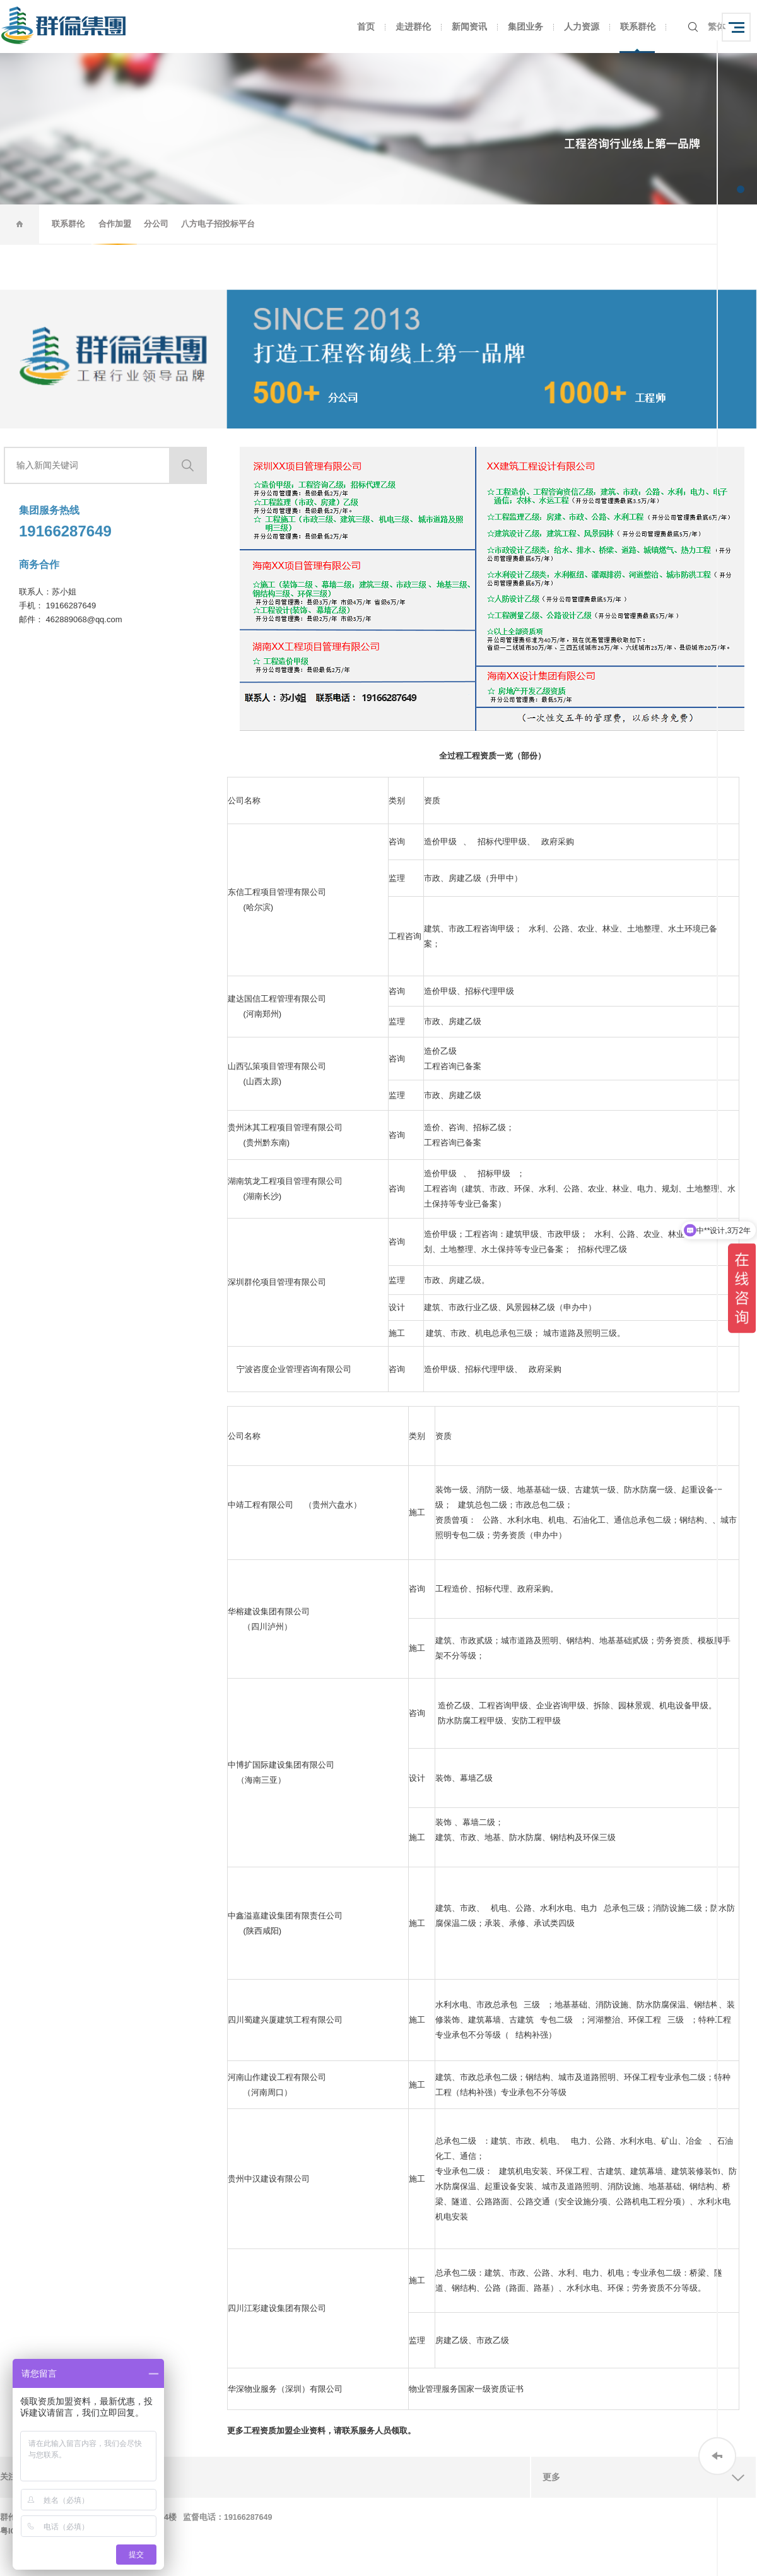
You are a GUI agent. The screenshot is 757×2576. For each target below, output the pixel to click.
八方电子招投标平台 (218, 223)
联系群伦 (637, 26)
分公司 (156, 223)
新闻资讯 (469, 26)
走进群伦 (413, 26)
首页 (366, 26)
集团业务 (525, 26)
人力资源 (581, 26)
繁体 (716, 26)
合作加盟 (114, 223)
